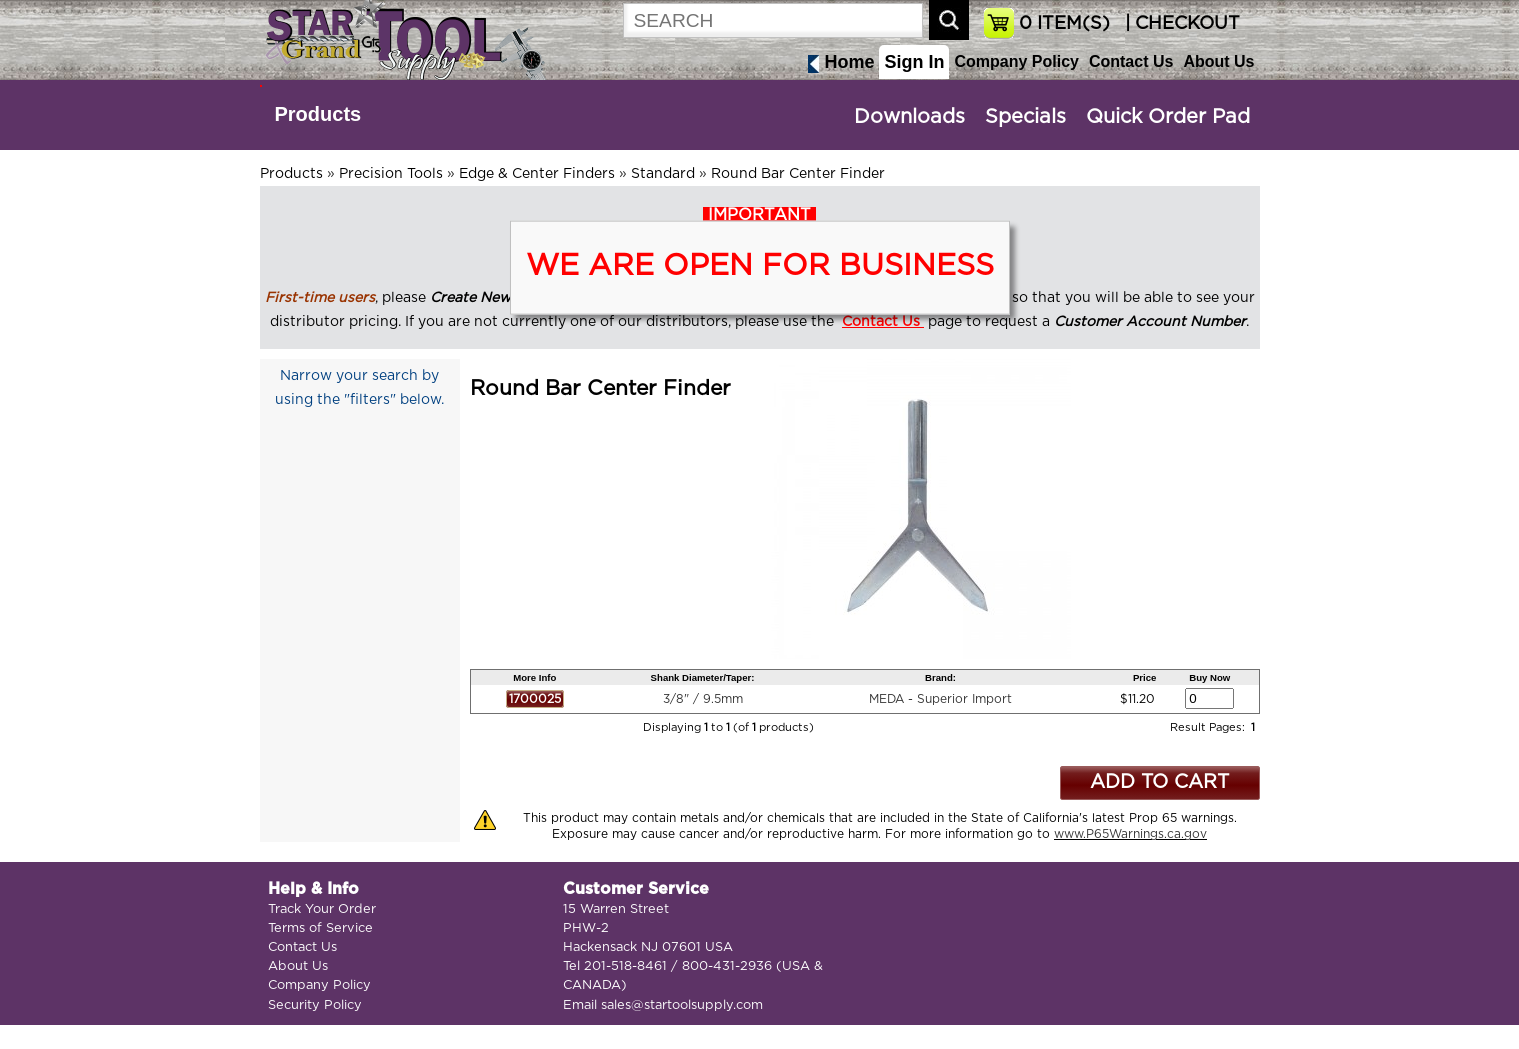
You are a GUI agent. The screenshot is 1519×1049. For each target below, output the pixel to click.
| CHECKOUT (1180, 24)
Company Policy (1016, 61)
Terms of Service (320, 928)
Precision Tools (391, 174)
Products (318, 114)
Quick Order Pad (1168, 117)
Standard (663, 174)
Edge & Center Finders (537, 174)
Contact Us (1131, 61)
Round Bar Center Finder (798, 174)
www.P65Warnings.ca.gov (1130, 834)
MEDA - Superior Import (940, 699)
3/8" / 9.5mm (703, 699)
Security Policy (315, 1005)
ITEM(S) (1064, 24)
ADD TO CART (1159, 782)
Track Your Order (322, 909)
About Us (1218, 61)
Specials (1025, 117)
